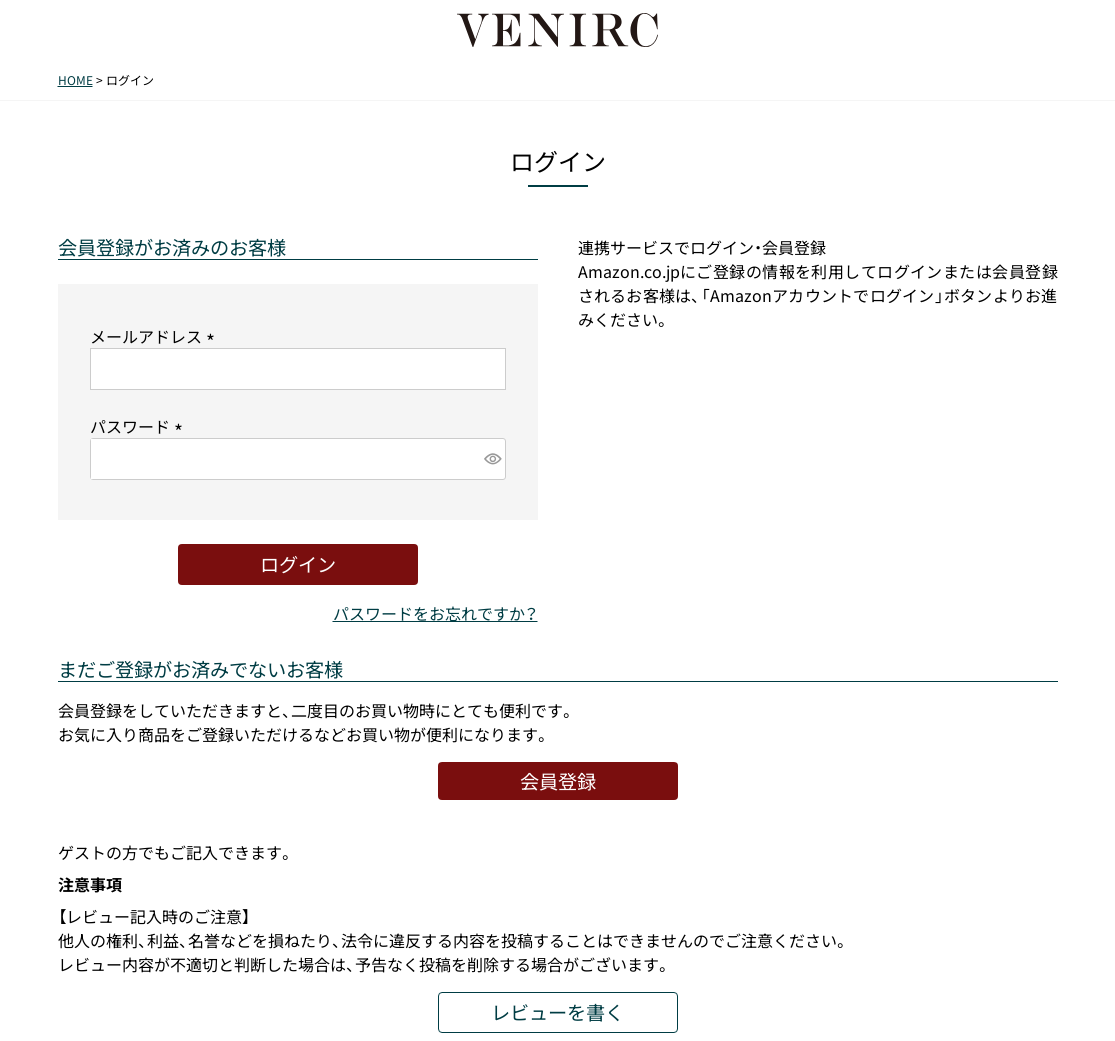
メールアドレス (156, 336)
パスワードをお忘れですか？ (435, 613)
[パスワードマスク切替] (491, 459)
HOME (75, 80)
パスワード (140, 426)
